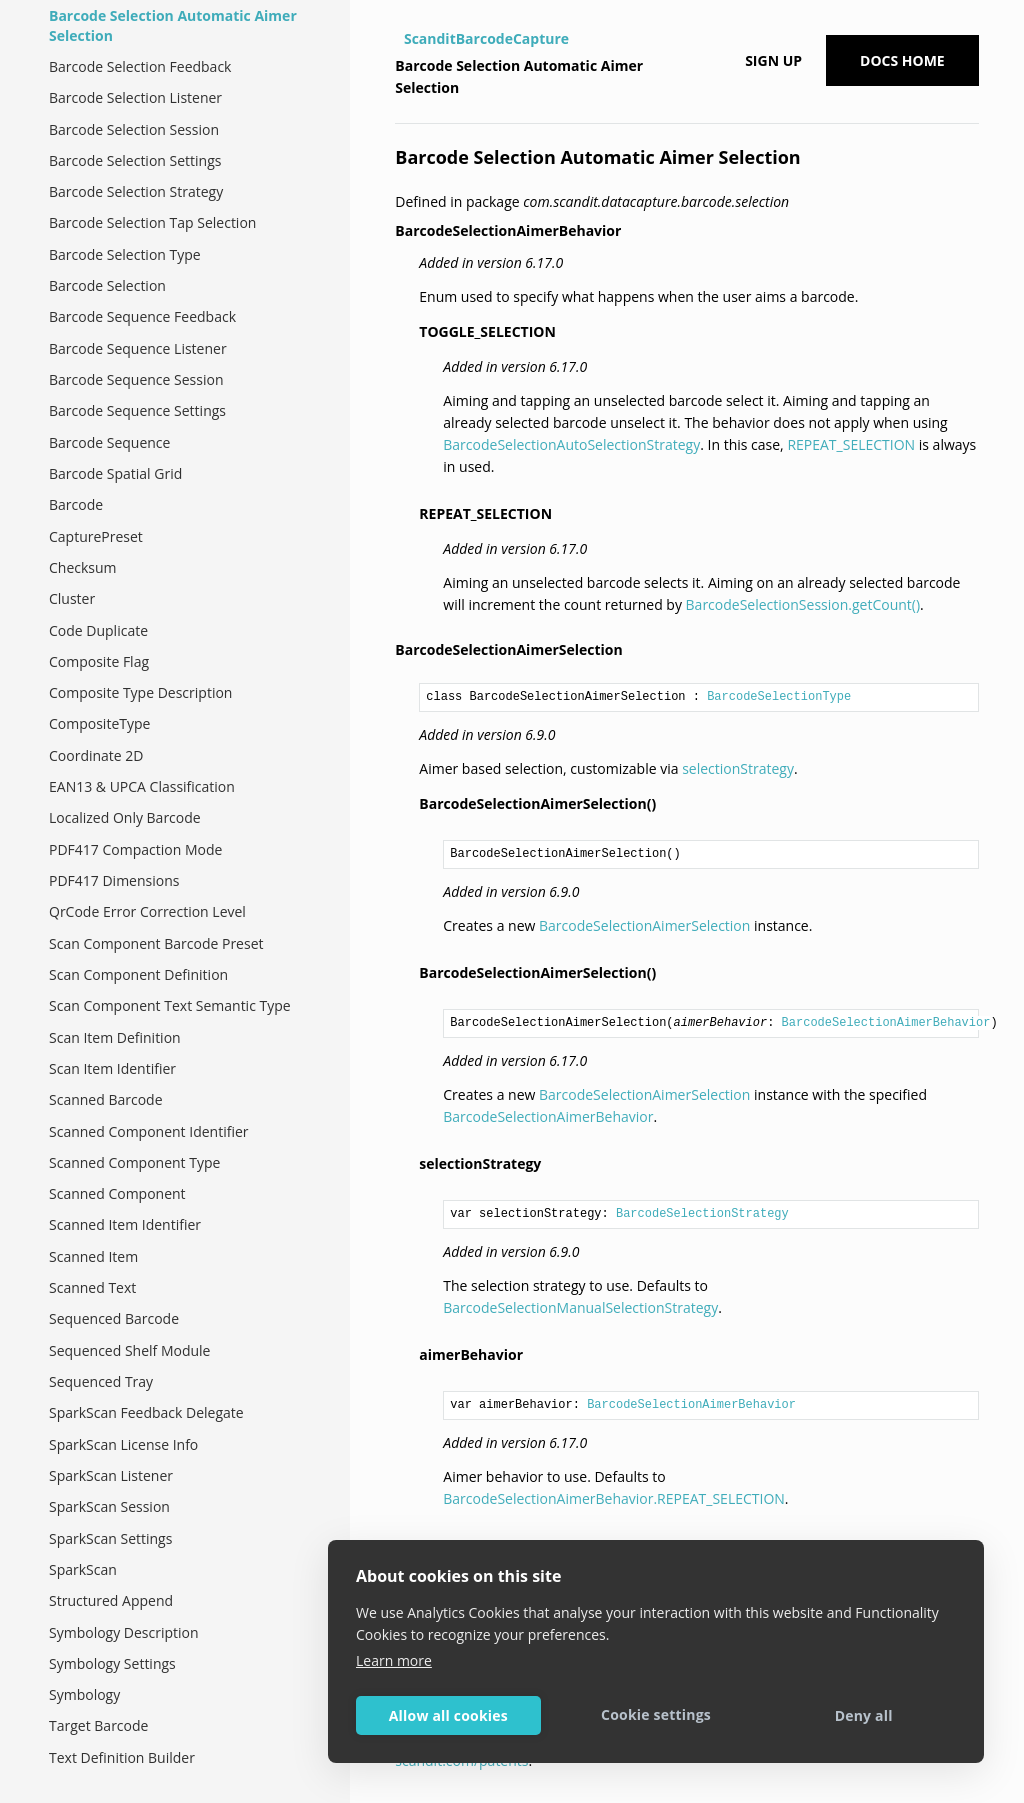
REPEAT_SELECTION (851, 444)
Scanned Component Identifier (149, 1131)
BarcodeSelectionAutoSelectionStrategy (571, 444)
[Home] (397, 39)
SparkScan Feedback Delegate (146, 1412)
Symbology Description (124, 1632)
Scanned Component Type (134, 1162)
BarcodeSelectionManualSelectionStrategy (580, 1307)
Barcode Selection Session (134, 129)
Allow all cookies (448, 1715)
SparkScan (83, 1569)
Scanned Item (93, 1256)
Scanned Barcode (106, 1099)
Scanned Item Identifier (125, 1224)
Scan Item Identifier (112, 1068)
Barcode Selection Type (125, 254)
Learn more (394, 1660)
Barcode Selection (107, 285)
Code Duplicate (98, 630)
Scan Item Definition (115, 1037)
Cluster (72, 598)
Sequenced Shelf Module (129, 1350)
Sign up (773, 60)
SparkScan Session (109, 1506)
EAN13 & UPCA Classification (142, 786)
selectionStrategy (738, 768)
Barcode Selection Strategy (136, 191)
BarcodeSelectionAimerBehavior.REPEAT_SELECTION (614, 1498)
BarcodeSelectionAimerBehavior (886, 1023)
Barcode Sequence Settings (137, 410)
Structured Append (111, 1600)
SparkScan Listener (111, 1475)
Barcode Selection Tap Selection (152, 222)
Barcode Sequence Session (136, 379)
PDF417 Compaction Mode (135, 849)
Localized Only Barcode (125, 817)
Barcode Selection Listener (135, 97)
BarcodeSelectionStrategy (702, 1214)
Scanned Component (117, 1193)
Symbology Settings (112, 1663)
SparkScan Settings (110, 1538)
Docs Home (902, 60)
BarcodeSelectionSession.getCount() (803, 604)
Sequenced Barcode (114, 1318)
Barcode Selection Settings (135, 160)
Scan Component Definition (138, 974)
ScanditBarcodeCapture (486, 38)
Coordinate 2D (96, 755)
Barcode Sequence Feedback (142, 316)
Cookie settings (656, 1714)
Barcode (76, 504)
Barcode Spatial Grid (115, 473)
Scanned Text (92, 1287)
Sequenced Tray (101, 1381)
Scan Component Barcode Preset (156, 943)
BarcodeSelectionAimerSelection (644, 925)
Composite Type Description (140, 692)
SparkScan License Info (123, 1444)
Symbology (84, 1694)
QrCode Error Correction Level (147, 911)
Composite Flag (99, 661)
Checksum (83, 567)
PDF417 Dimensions (114, 880)
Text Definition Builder (122, 1757)
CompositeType (99, 723)
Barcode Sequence (109, 442)
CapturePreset (96, 536)
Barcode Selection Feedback (140, 66)
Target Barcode (98, 1725)
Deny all (864, 1715)
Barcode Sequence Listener (138, 348)
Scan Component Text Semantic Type (170, 1005)
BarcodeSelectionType (779, 697)
